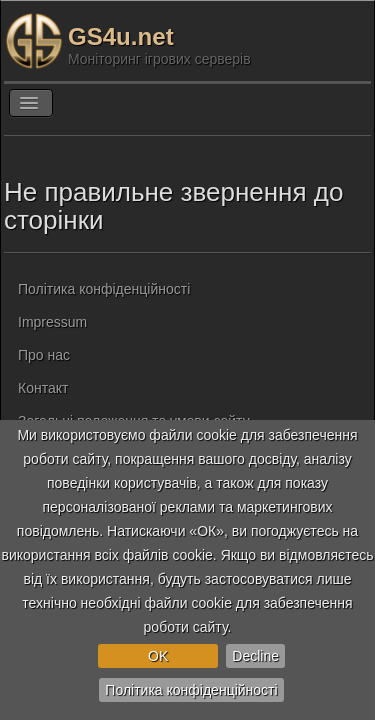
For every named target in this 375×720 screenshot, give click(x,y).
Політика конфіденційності (191, 690)
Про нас (44, 355)
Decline (255, 656)
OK (158, 656)
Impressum (52, 322)
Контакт (43, 388)
